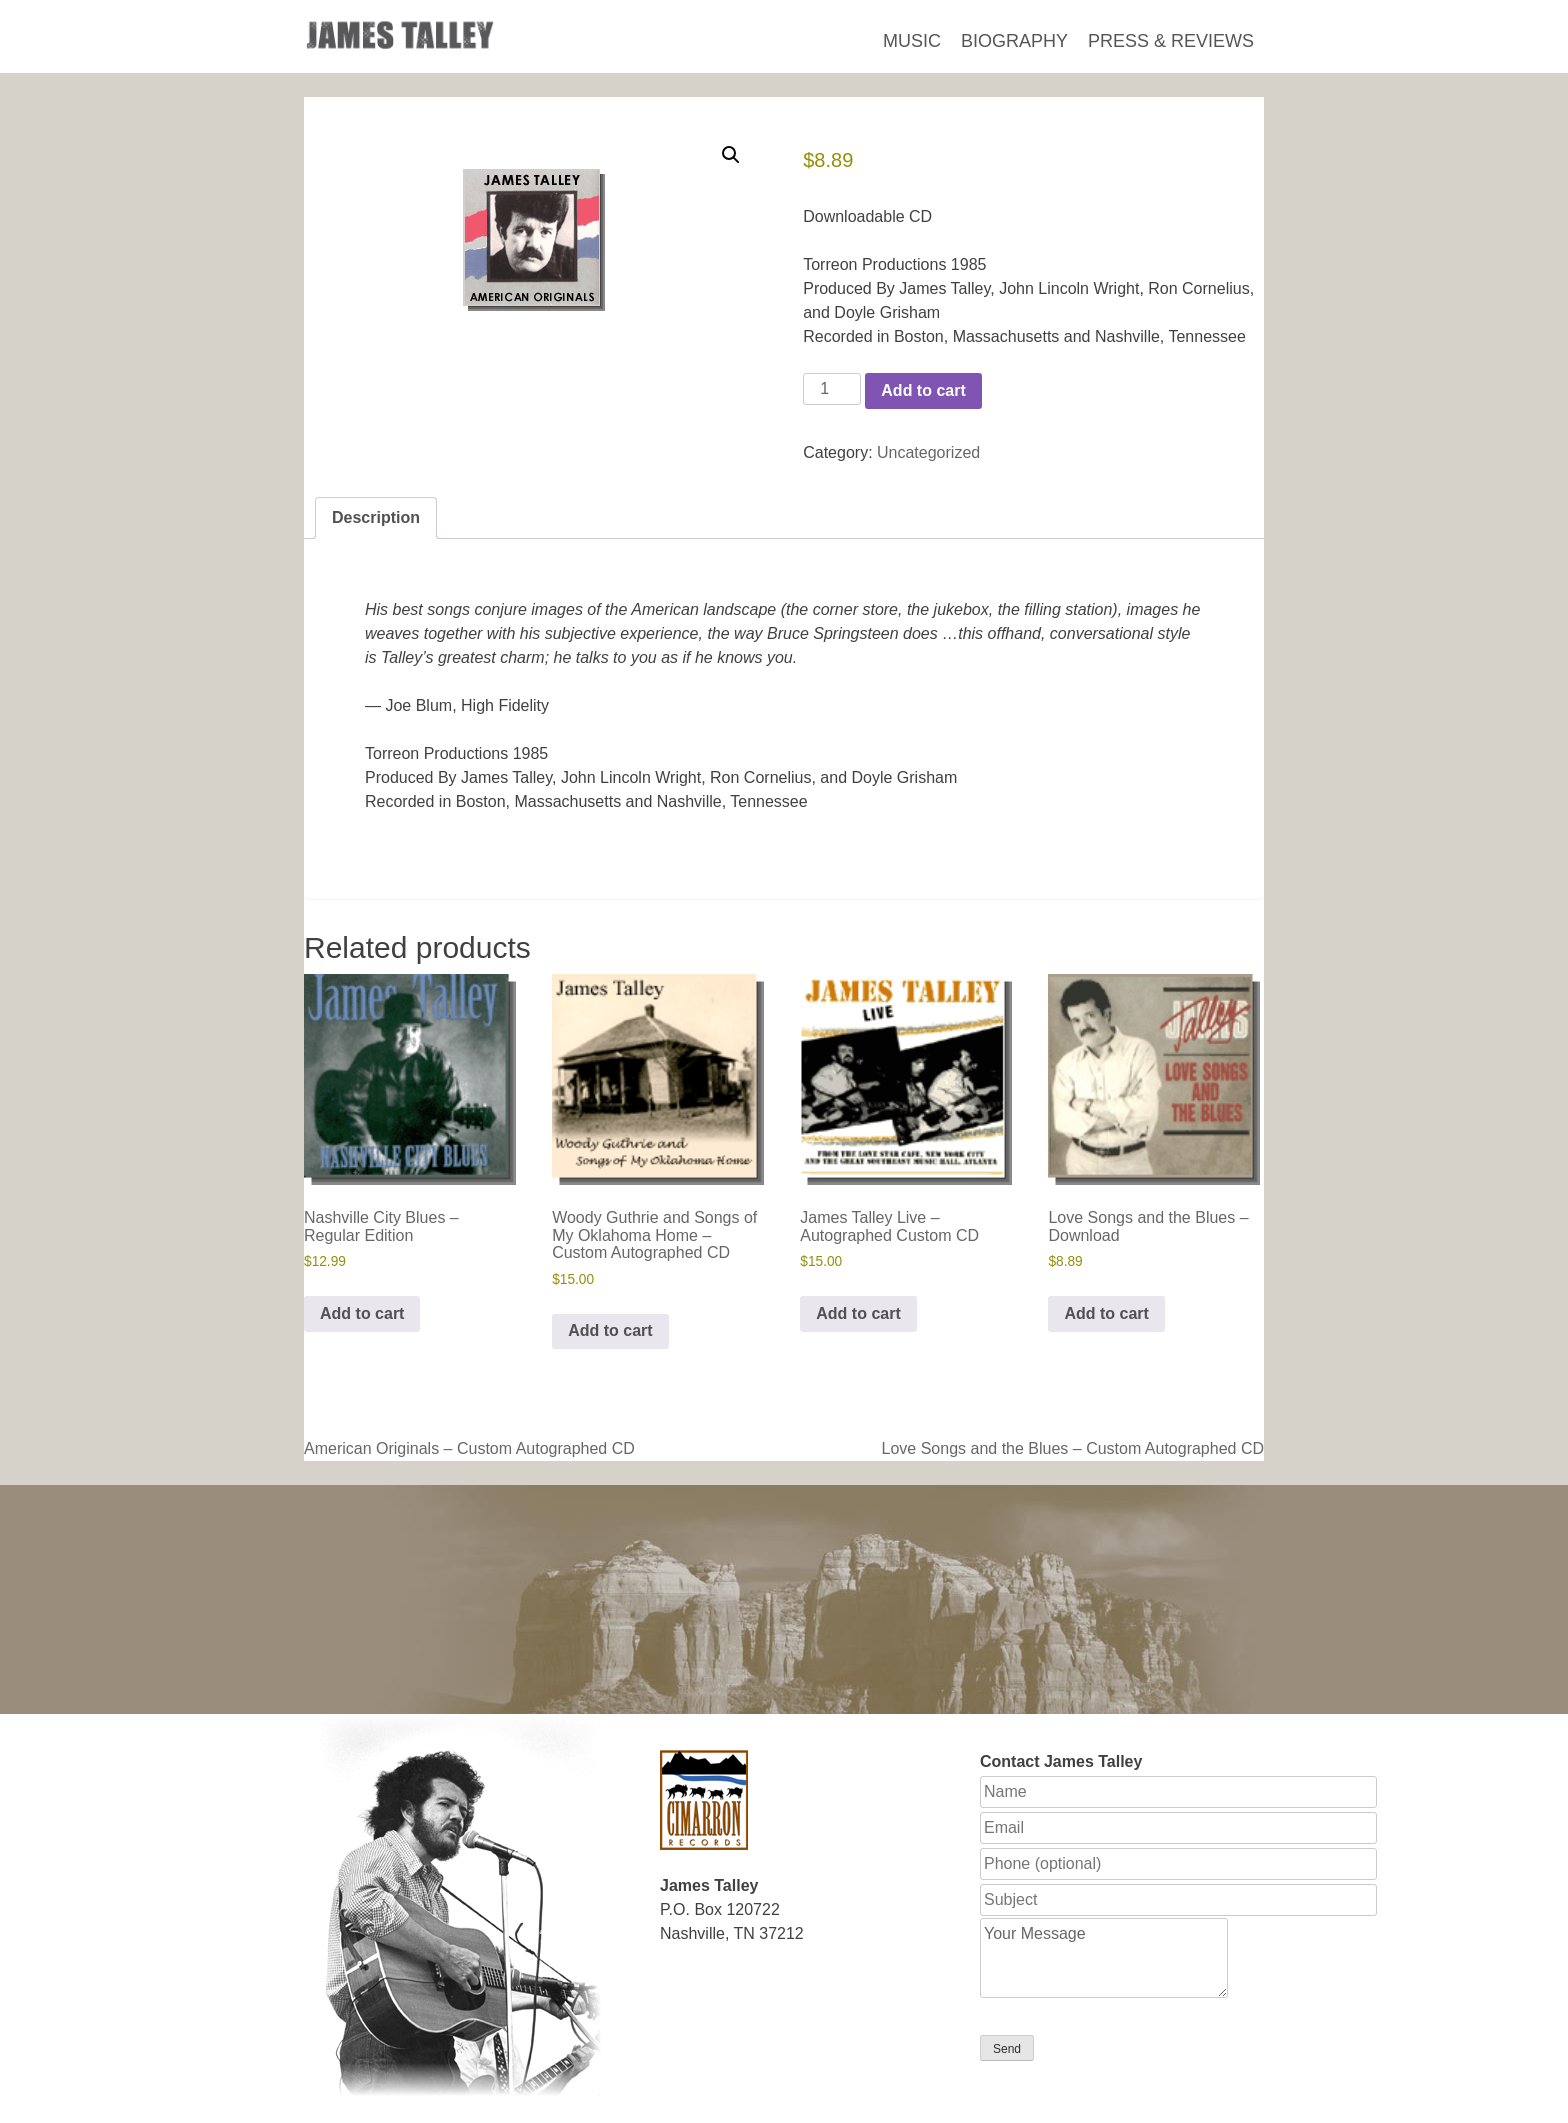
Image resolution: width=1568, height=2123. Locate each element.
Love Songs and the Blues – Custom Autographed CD (1073, 1448)
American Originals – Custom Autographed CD (469, 1448)
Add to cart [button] (362, 1313)
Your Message (1104, 1958)
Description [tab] (376, 517)
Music (912, 41)
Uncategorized (928, 452)
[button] (731, 155)
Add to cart (923, 390)
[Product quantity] (832, 389)
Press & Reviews (1171, 41)
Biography (1014, 41)
